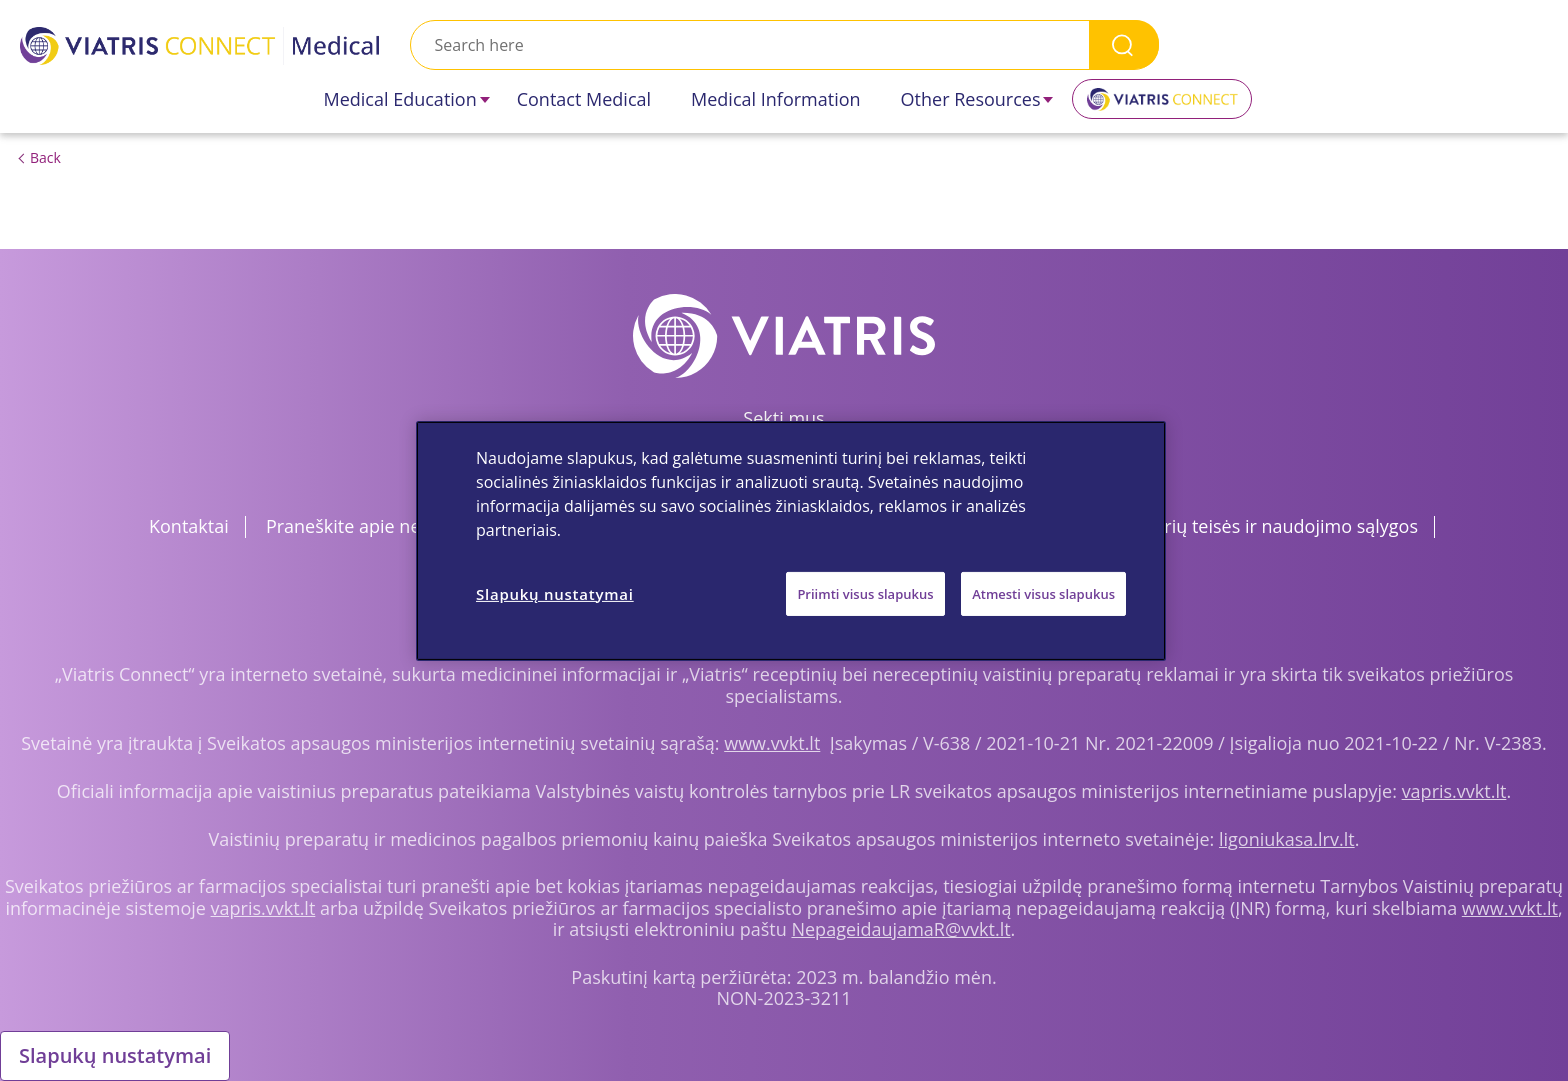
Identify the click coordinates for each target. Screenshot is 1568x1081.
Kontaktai (189, 526)
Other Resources (971, 99)
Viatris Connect (1162, 106)
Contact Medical (584, 99)
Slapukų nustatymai (115, 1055)
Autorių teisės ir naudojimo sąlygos (1271, 526)
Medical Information (776, 99)
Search (1124, 44)
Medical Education (400, 99)
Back (45, 157)
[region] (791, 540)
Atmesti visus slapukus (1043, 593)
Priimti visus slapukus (865, 593)
